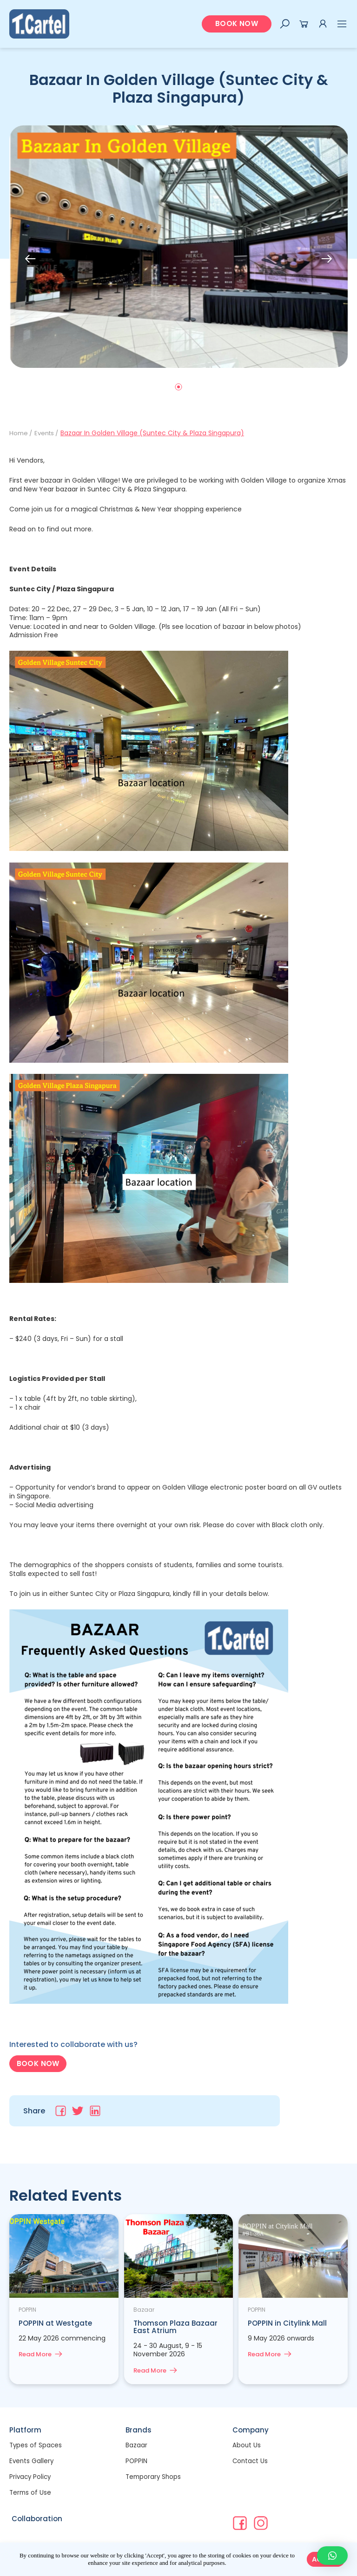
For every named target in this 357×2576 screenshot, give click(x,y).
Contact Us (250, 2461)
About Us (246, 2446)
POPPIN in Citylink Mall (288, 2323)
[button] (236, 24)
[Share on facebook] (60, 2111)
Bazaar (136, 2446)
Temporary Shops (154, 2477)
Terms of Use (31, 2493)
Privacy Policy (31, 2477)
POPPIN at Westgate (56, 2323)
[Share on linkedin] (95, 2111)
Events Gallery (32, 2461)
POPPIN (137, 2461)
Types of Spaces (36, 2446)
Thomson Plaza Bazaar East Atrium (176, 2327)
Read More (37, 2355)
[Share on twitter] (78, 2111)
